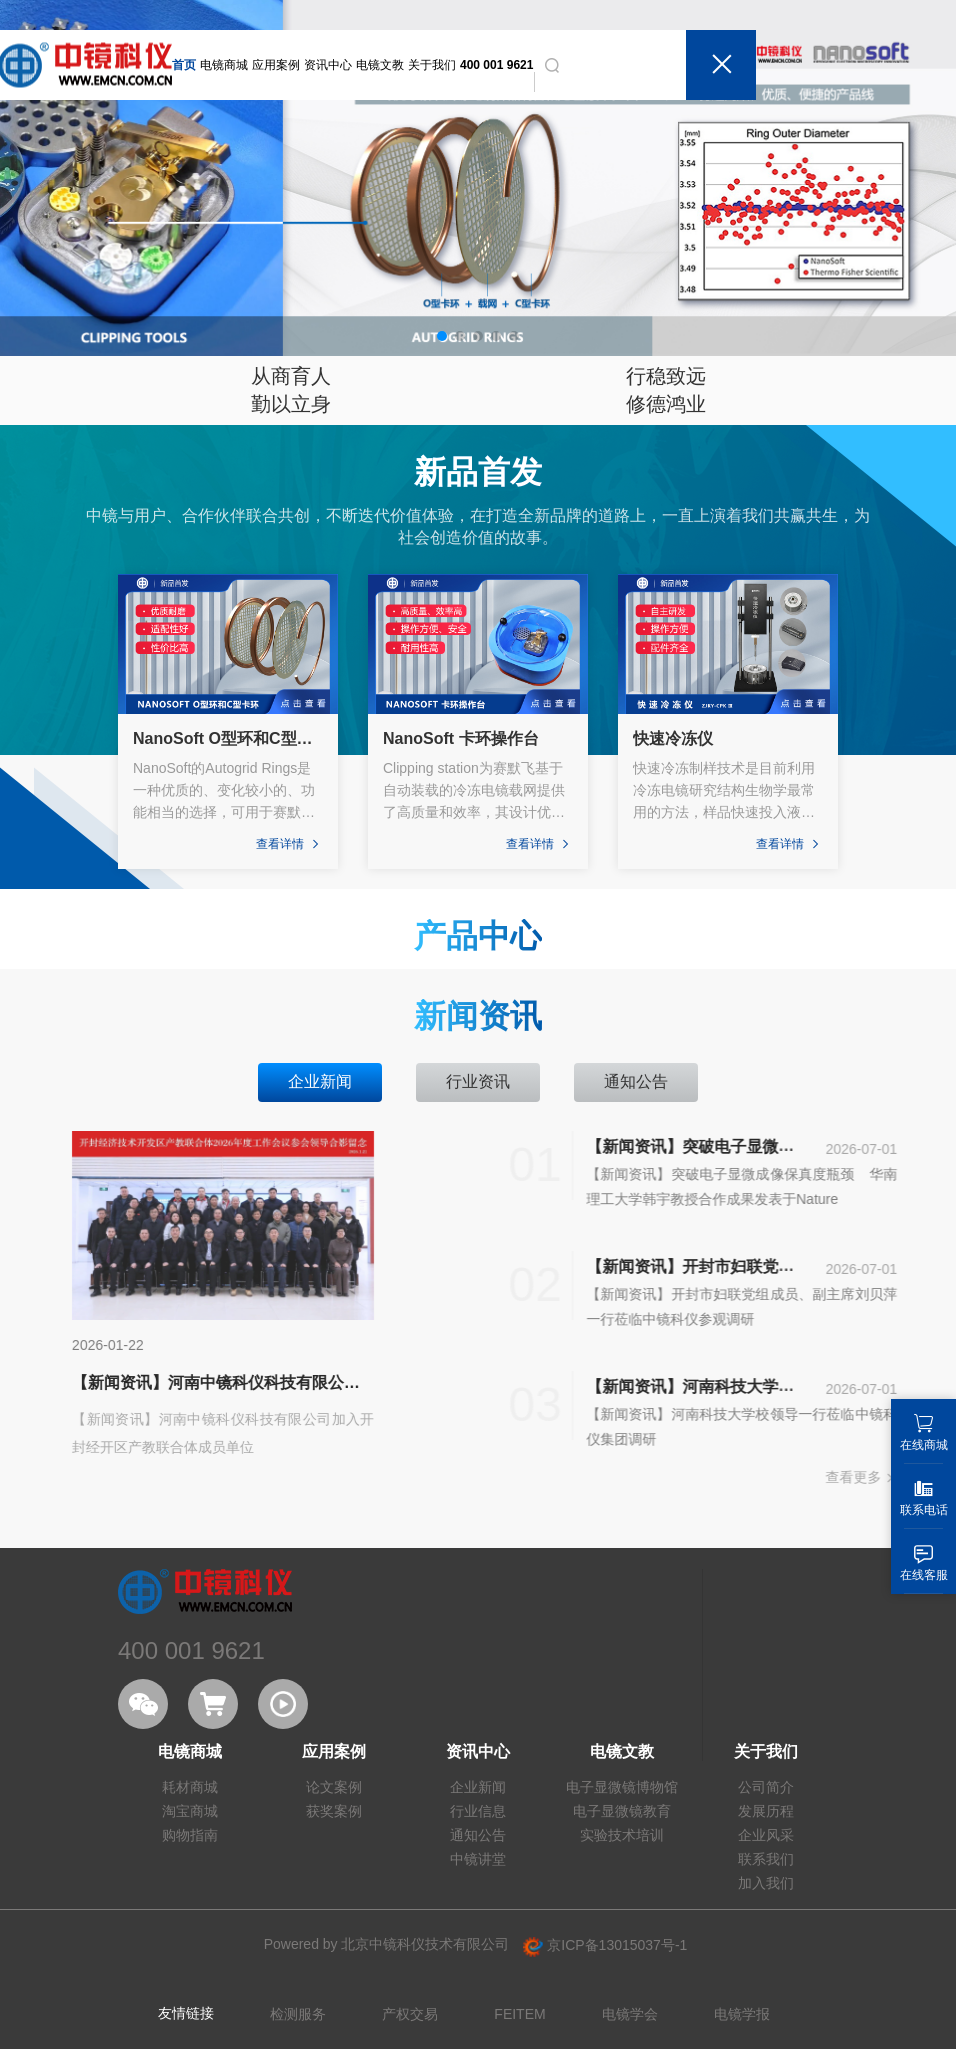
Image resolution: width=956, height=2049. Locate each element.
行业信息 (478, 1811)
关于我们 (432, 65)
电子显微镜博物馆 (622, 1787)
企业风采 (766, 1835)
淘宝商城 (190, 1811)
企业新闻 (478, 1787)
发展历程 (766, 1811)
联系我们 (766, 1859)
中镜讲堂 (478, 1859)
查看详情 (289, 844)
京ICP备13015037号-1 (605, 1945)
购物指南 (190, 1835)
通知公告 (478, 1835)
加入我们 (766, 1883)
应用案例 (276, 65)
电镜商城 (224, 65)
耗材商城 (190, 1787)
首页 (184, 65)
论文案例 (334, 1787)
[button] (442, 336)
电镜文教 (380, 65)
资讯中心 (328, 65)
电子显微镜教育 (622, 1811)
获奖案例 (334, 1811)
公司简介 (766, 1787)
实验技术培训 (622, 1835)
